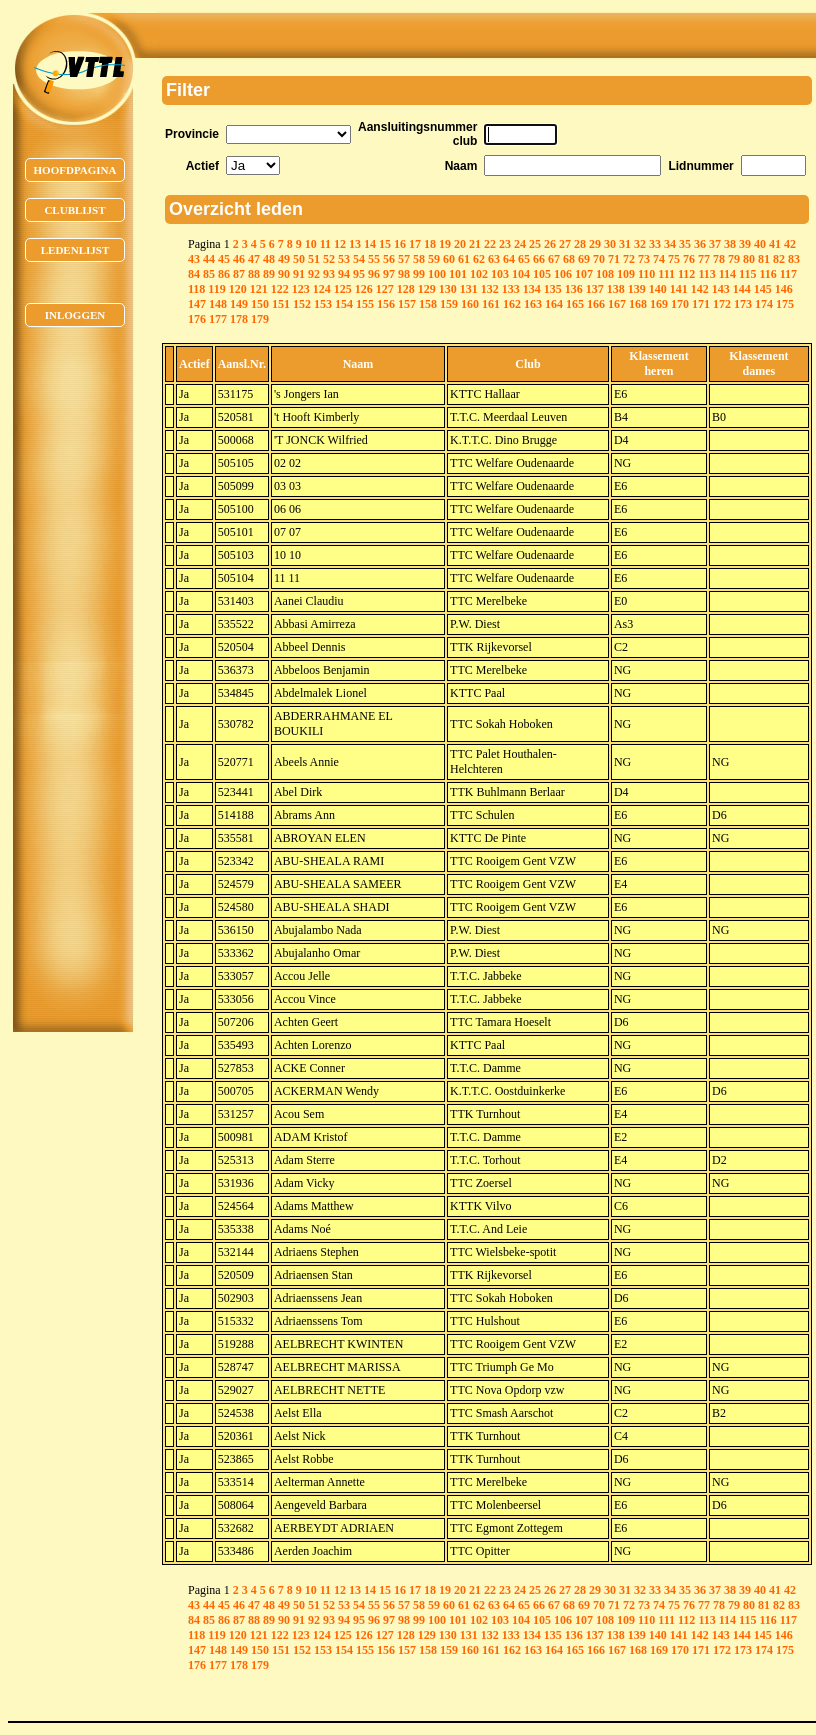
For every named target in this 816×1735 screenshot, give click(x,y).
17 (415, 244)
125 (343, 289)
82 (779, 259)
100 (437, 274)
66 (539, 259)
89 (269, 274)
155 (365, 304)
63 (494, 259)
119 (216, 289)
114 (727, 274)
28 (580, 244)
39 (745, 244)
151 (281, 304)
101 (458, 274)
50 (299, 259)
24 (520, 244)
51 (314, 259)
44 (209, 259)
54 (359, 259)
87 (239, 274)
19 (445, 244)
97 (389, 274)
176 (197, 319)
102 (479, 274)
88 (254, 274)
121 (259, 289)
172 (722, 304)
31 (625, 244)
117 (788, 274)
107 (584, 274)
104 (521, 274)
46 (239, 259)
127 (385, 289)
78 (719, 259)
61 (464, 259)
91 (299, 274)
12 (340, 244)
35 (685, 244)
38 (730, 244)
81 (764, 259)
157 (407, 304)
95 (359, 274)
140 (658, 289)
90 (284, 274)
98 (404, 274)
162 (512, 304)
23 (505, 244)
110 (646, 274)
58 (419, 259)
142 (700, 289)
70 (599, 259)
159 (449, 304)
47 (254, 259)
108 (605, 274)
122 (280, 289)
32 (640, 244)
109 (626, 274)
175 (785, 304)
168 (638, 304)
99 (419, 274)
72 (629, 259)
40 (760, 244)
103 (500, 274)
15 (385, 244)
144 (742, 289)
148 (218, 304)
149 (239, 304)
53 (344, 259)
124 (322, 289)
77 (704, 259)
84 (194, 274)
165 (575, 304)
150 (260, 304)
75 (674, 259)
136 (574, 289)
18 (430, 244)
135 (553, 289)
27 (565, 244)
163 (533, 304)
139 (637, 289)
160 (470, 304)
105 (542, 274)
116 (767, 274)
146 (784, 289)
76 (689, 259)
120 (238, 289)
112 (686, 274)
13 (355, 244)
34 (670, 244)
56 (389, 259)
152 (302, 304)
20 (460, 244)
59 (434, 259)
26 (550, 244)
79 (734, 259)
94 (344, 274)
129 (427, 289)
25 (535, 244)
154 (344, 304)
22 (490, 244)
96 (374, 274)
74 (659, 259)
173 (743, 304)
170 (680, 304)
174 (764, 304)
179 (260, 319)
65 (524, 259)
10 (311, 244)
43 (194, 259)
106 (563, 274)
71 (614, 259)
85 (209, 274)
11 (325, 244)
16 (400, 244)
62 (479, 259)
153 (323, 304)
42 (790, 244)
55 (374, 259)
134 (532, 289)
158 (428, 304)
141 (679, 289)
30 (610, 244)
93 (329, 274)
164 (554, 304)
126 (364, 289)
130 (448, 289)
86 (224, 274)
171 (701, 304)
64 (509, 259)
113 (706, 274)
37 (715, 244)
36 (700, 244)
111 (666, 274)
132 (490, 289)
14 (370, 244)
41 (775, 244)
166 (596, 304)
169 (659, 304)
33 (655, 244)
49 (284, 259)
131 (469, 289)
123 (301, 289)
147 (197, 304)
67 (554, 259)
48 (269, 259)
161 (491, 304)
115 (747, 274)
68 (569, 259)
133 (511, 289)
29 (595, 244)
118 (196, 289)
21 (475, 244)
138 (616, 289)
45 (224, 259)
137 (595, 289)
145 (763, 289)
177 (218, 319)
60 (449, 259)
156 (386, 304)
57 (404, 259)
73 (644, 259)
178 (239, 319)
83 (794, 259)
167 (617, 304)
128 (406, 289)
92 (314, 274)
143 (721, 289)
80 (749, 259)
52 (329, 259)
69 (584, 259)
